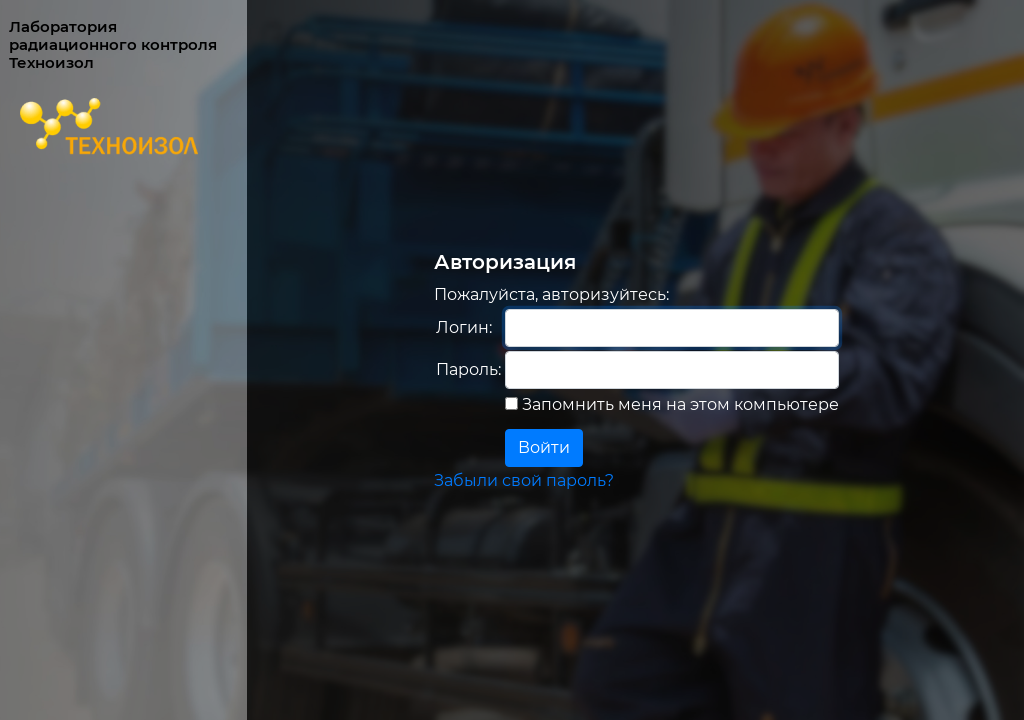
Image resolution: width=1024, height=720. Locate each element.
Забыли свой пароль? (524, 480)
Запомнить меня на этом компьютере (678, 404)
